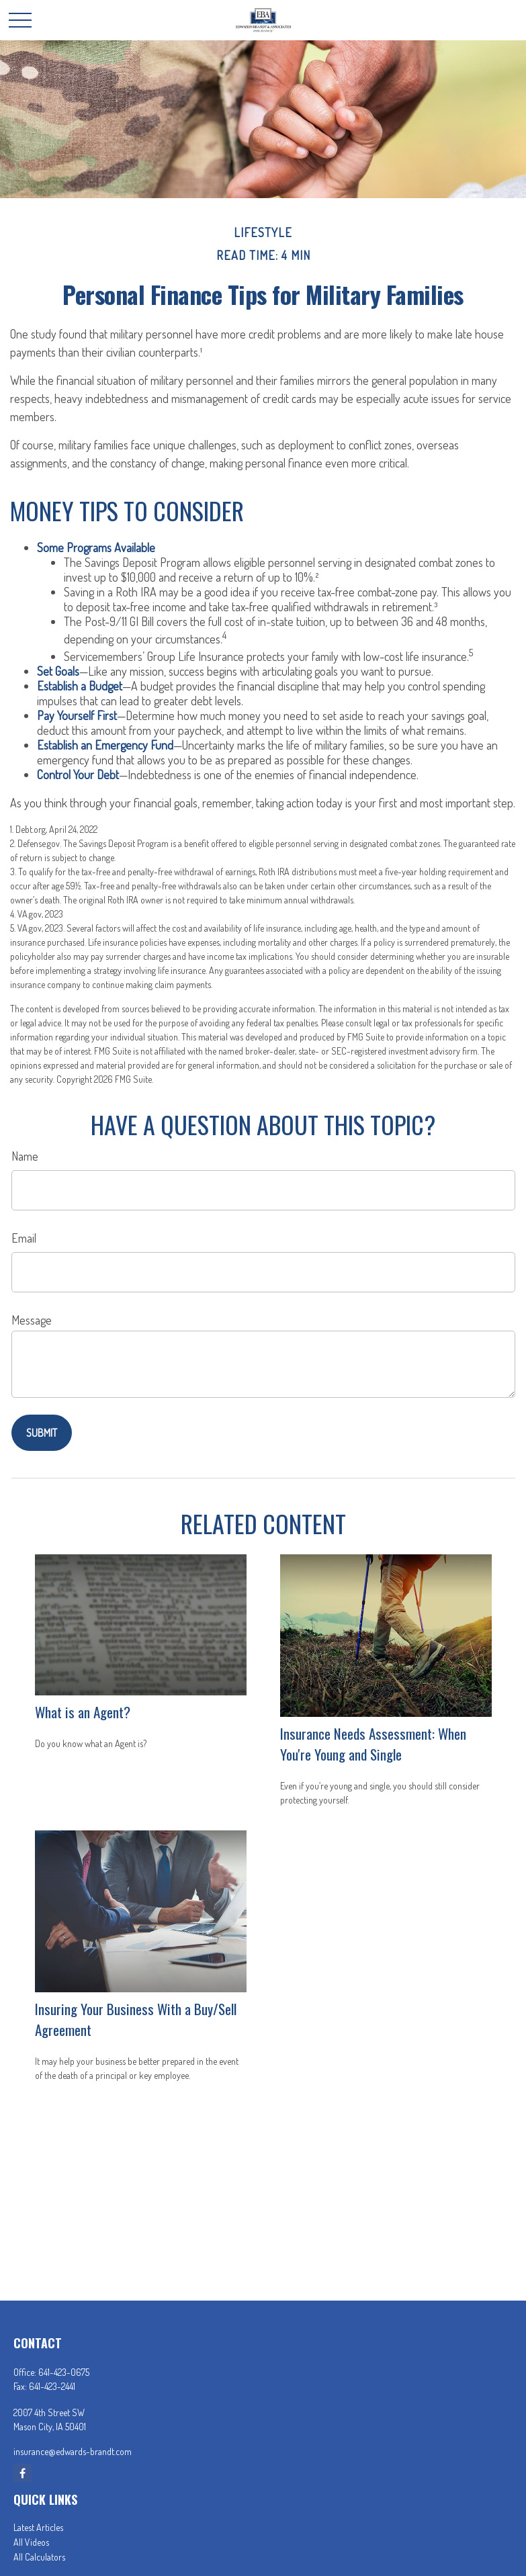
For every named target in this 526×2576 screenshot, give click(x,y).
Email (23, 1238)
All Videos (31, 2542)
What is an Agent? (82, 1711)
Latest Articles (38, 2527)
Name (24, 1156)
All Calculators (39, 2557)
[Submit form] (41, 1433)
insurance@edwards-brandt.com (72, 2451)
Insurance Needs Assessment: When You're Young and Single (373, 1744)
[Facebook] (22, 2473)
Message (31, 1320)
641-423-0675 (63, 2372)
